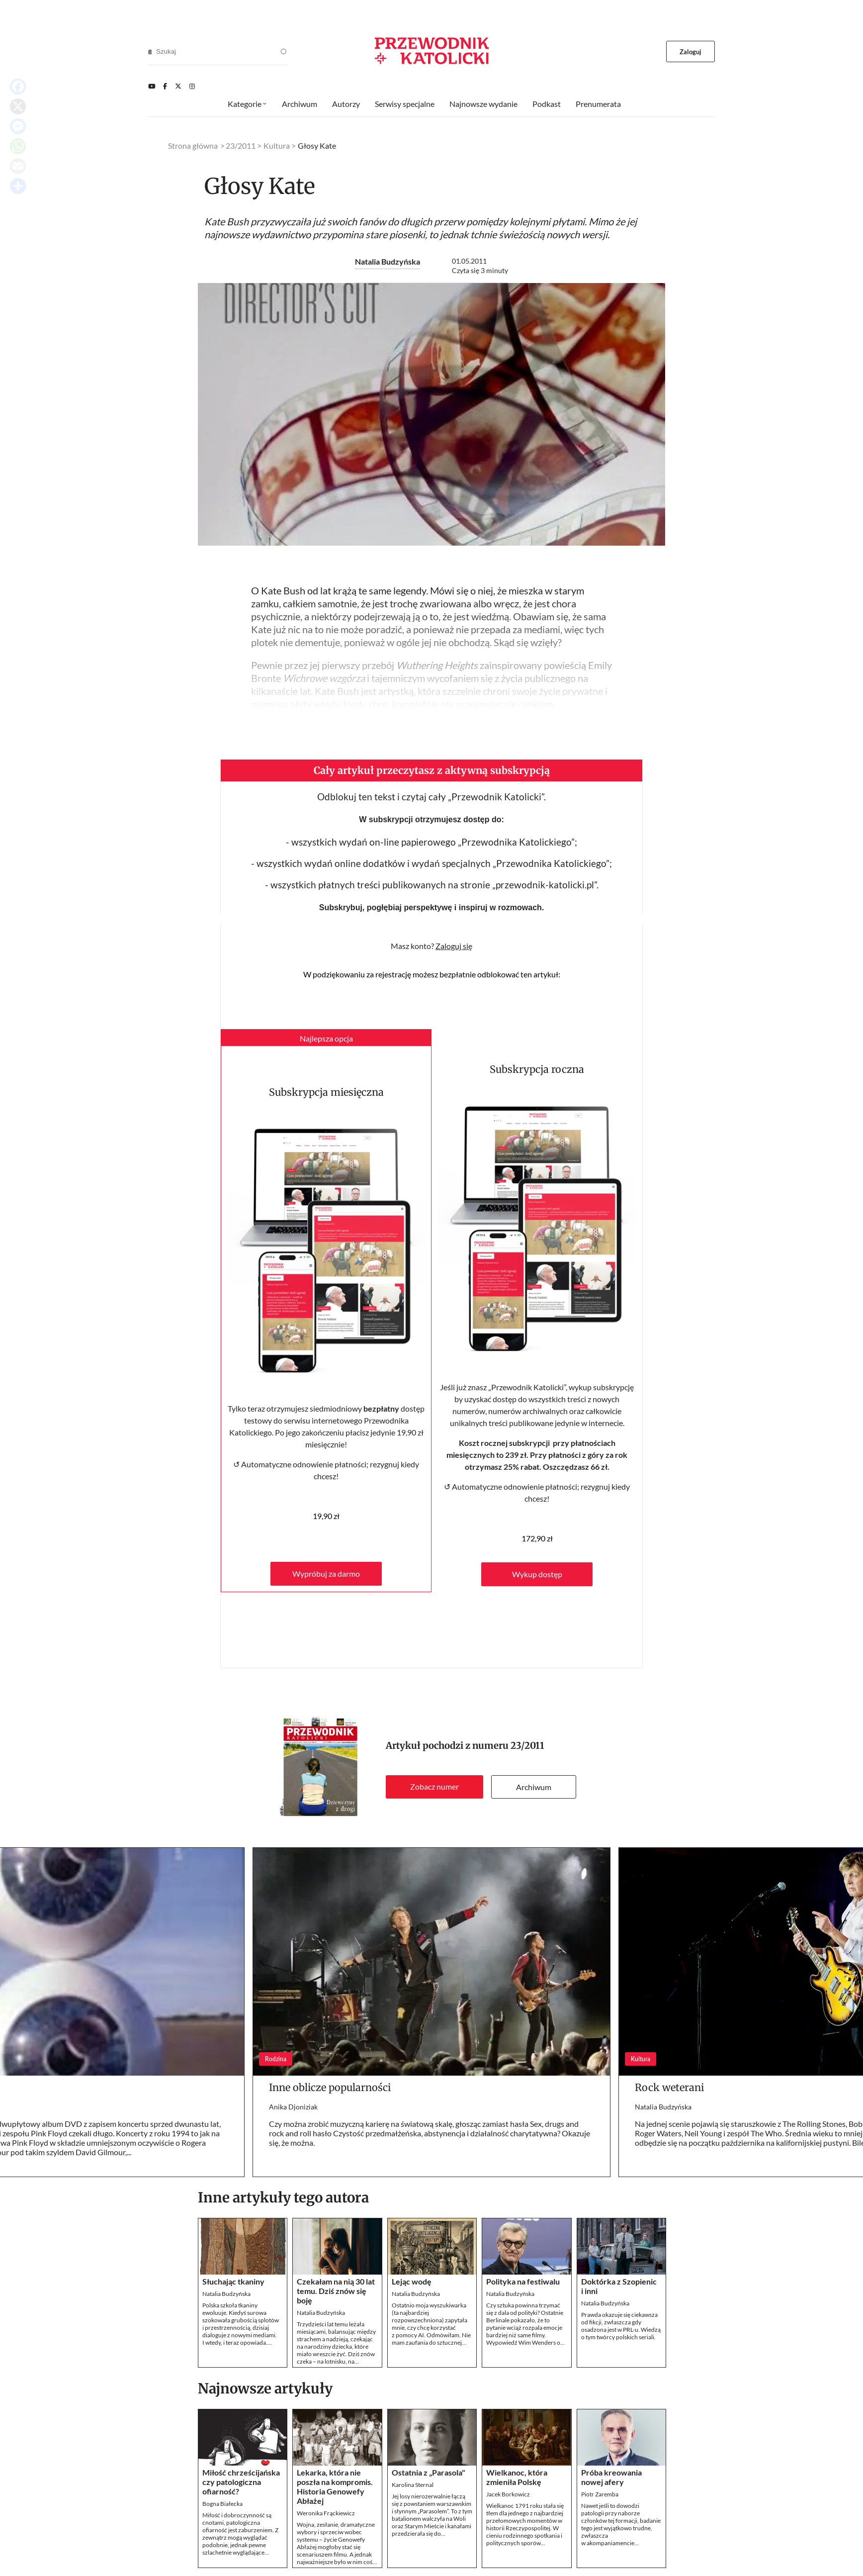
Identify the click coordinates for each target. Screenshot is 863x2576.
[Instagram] (192, 86)
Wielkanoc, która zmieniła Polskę (516, 2477)
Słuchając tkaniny (233, 2281)
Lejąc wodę (412, 2281)
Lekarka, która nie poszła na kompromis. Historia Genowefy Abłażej (335, 2486)
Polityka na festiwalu (523, 2281)
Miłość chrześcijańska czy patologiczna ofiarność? (241, 2482)
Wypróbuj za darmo (326, 1573)
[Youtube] (151, 86)
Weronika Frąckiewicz (326, 2513)
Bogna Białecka (222, 2503)
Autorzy (346, 103)
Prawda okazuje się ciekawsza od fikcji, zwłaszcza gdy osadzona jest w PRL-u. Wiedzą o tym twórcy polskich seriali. (621, 2326)
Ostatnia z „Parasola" (428, 2472)
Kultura (276, 145)
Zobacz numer (434, 1786)
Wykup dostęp (537, 1574)
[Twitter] (178, 86)
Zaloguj (691, 52)
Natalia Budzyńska (387, 261)
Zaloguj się (453, 946)
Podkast (546, 103)
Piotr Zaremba (599, 2494)
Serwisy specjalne (404, 103)
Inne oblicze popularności (330, 2087)
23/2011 (527, 1745)
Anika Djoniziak (293, 2106)
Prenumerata (598, 103)
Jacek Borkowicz (508, 2494)
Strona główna (193, 145)
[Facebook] (165, 86)
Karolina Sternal (412, 2484)
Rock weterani (669, 2087)
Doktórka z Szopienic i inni (619, 2286)
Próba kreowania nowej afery (611, 2477)
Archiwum (533, 1787)
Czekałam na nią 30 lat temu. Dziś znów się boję (336, 2291)
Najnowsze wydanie (483, 103)
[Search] (150, 52)
